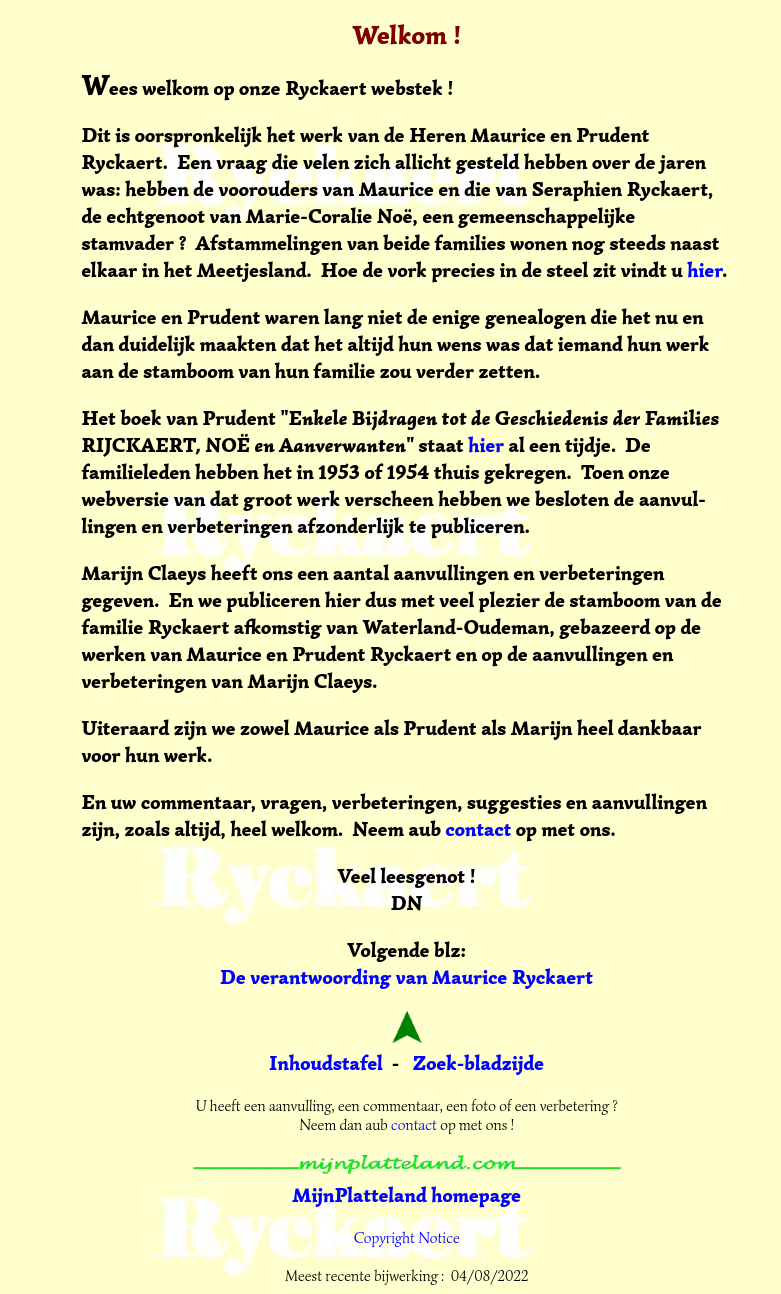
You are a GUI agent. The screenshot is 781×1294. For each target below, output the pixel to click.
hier (704, 270)
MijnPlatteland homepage (406, 1195)
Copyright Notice (407, 1238)
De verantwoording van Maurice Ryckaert (406, 977)
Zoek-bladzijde (479, 1063)
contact (478, 829)
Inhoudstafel (326, 1063)
